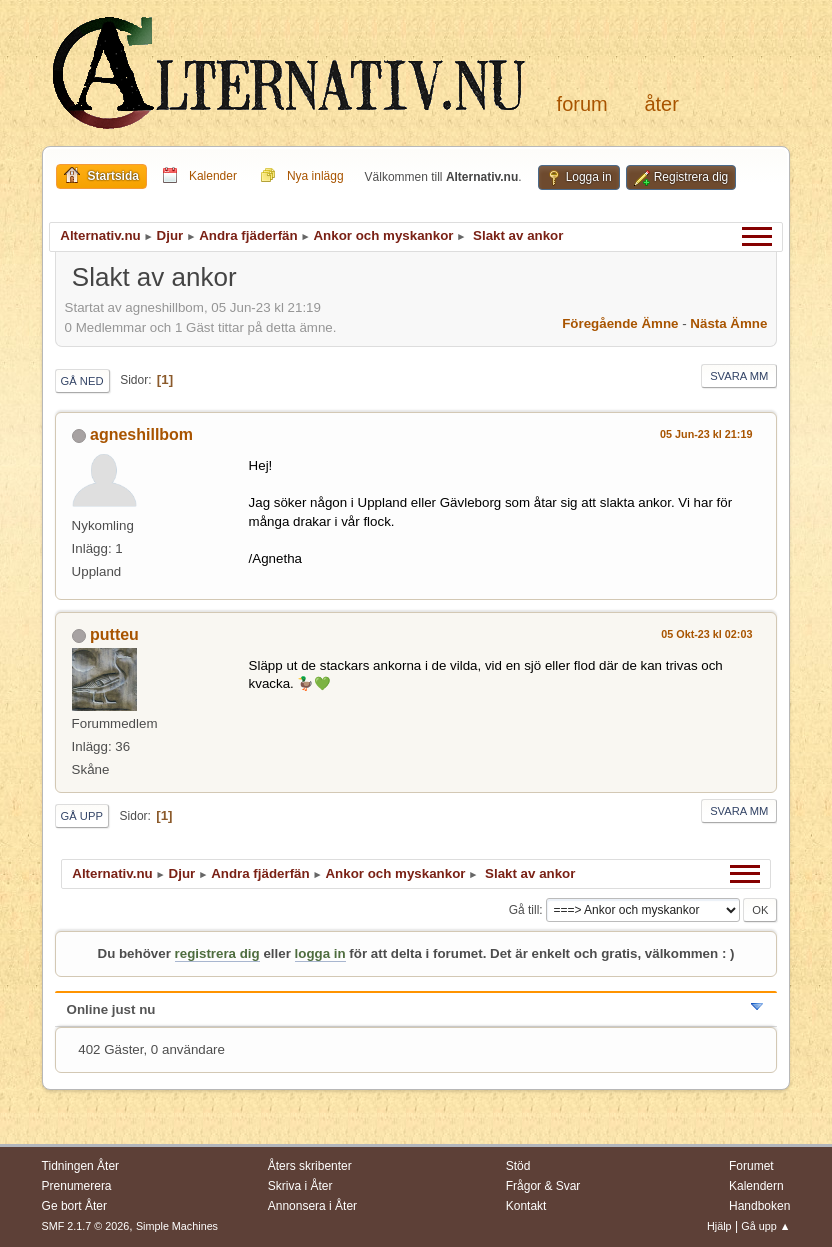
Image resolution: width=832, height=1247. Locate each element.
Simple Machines (177, 1226)
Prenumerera (77, 1186)
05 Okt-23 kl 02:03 (706, 634)
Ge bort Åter (74, 1206)
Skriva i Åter (300, 1186)
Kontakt (526, 1206)
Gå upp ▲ (765, 1226)
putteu (114, 634)
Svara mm (739, 376)
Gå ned (82, 381)
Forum (582, 104)
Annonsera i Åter (312, 1206)
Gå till (524, 910)
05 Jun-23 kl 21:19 (706, 434)
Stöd (518, 1166)
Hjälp (719, 1226)
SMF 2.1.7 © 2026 (86, 1226)
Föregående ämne (620, 323)
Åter (661, 104)
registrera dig (217, 953)
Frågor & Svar (543, 1186)
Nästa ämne (728, 323)
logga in (320, 953)
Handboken (759, 1206)
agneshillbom (141, 434)
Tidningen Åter (81, 1166)
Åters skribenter (310, 1166)
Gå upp (82, 816)
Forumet (751, 1166)
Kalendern (756, 1186)
